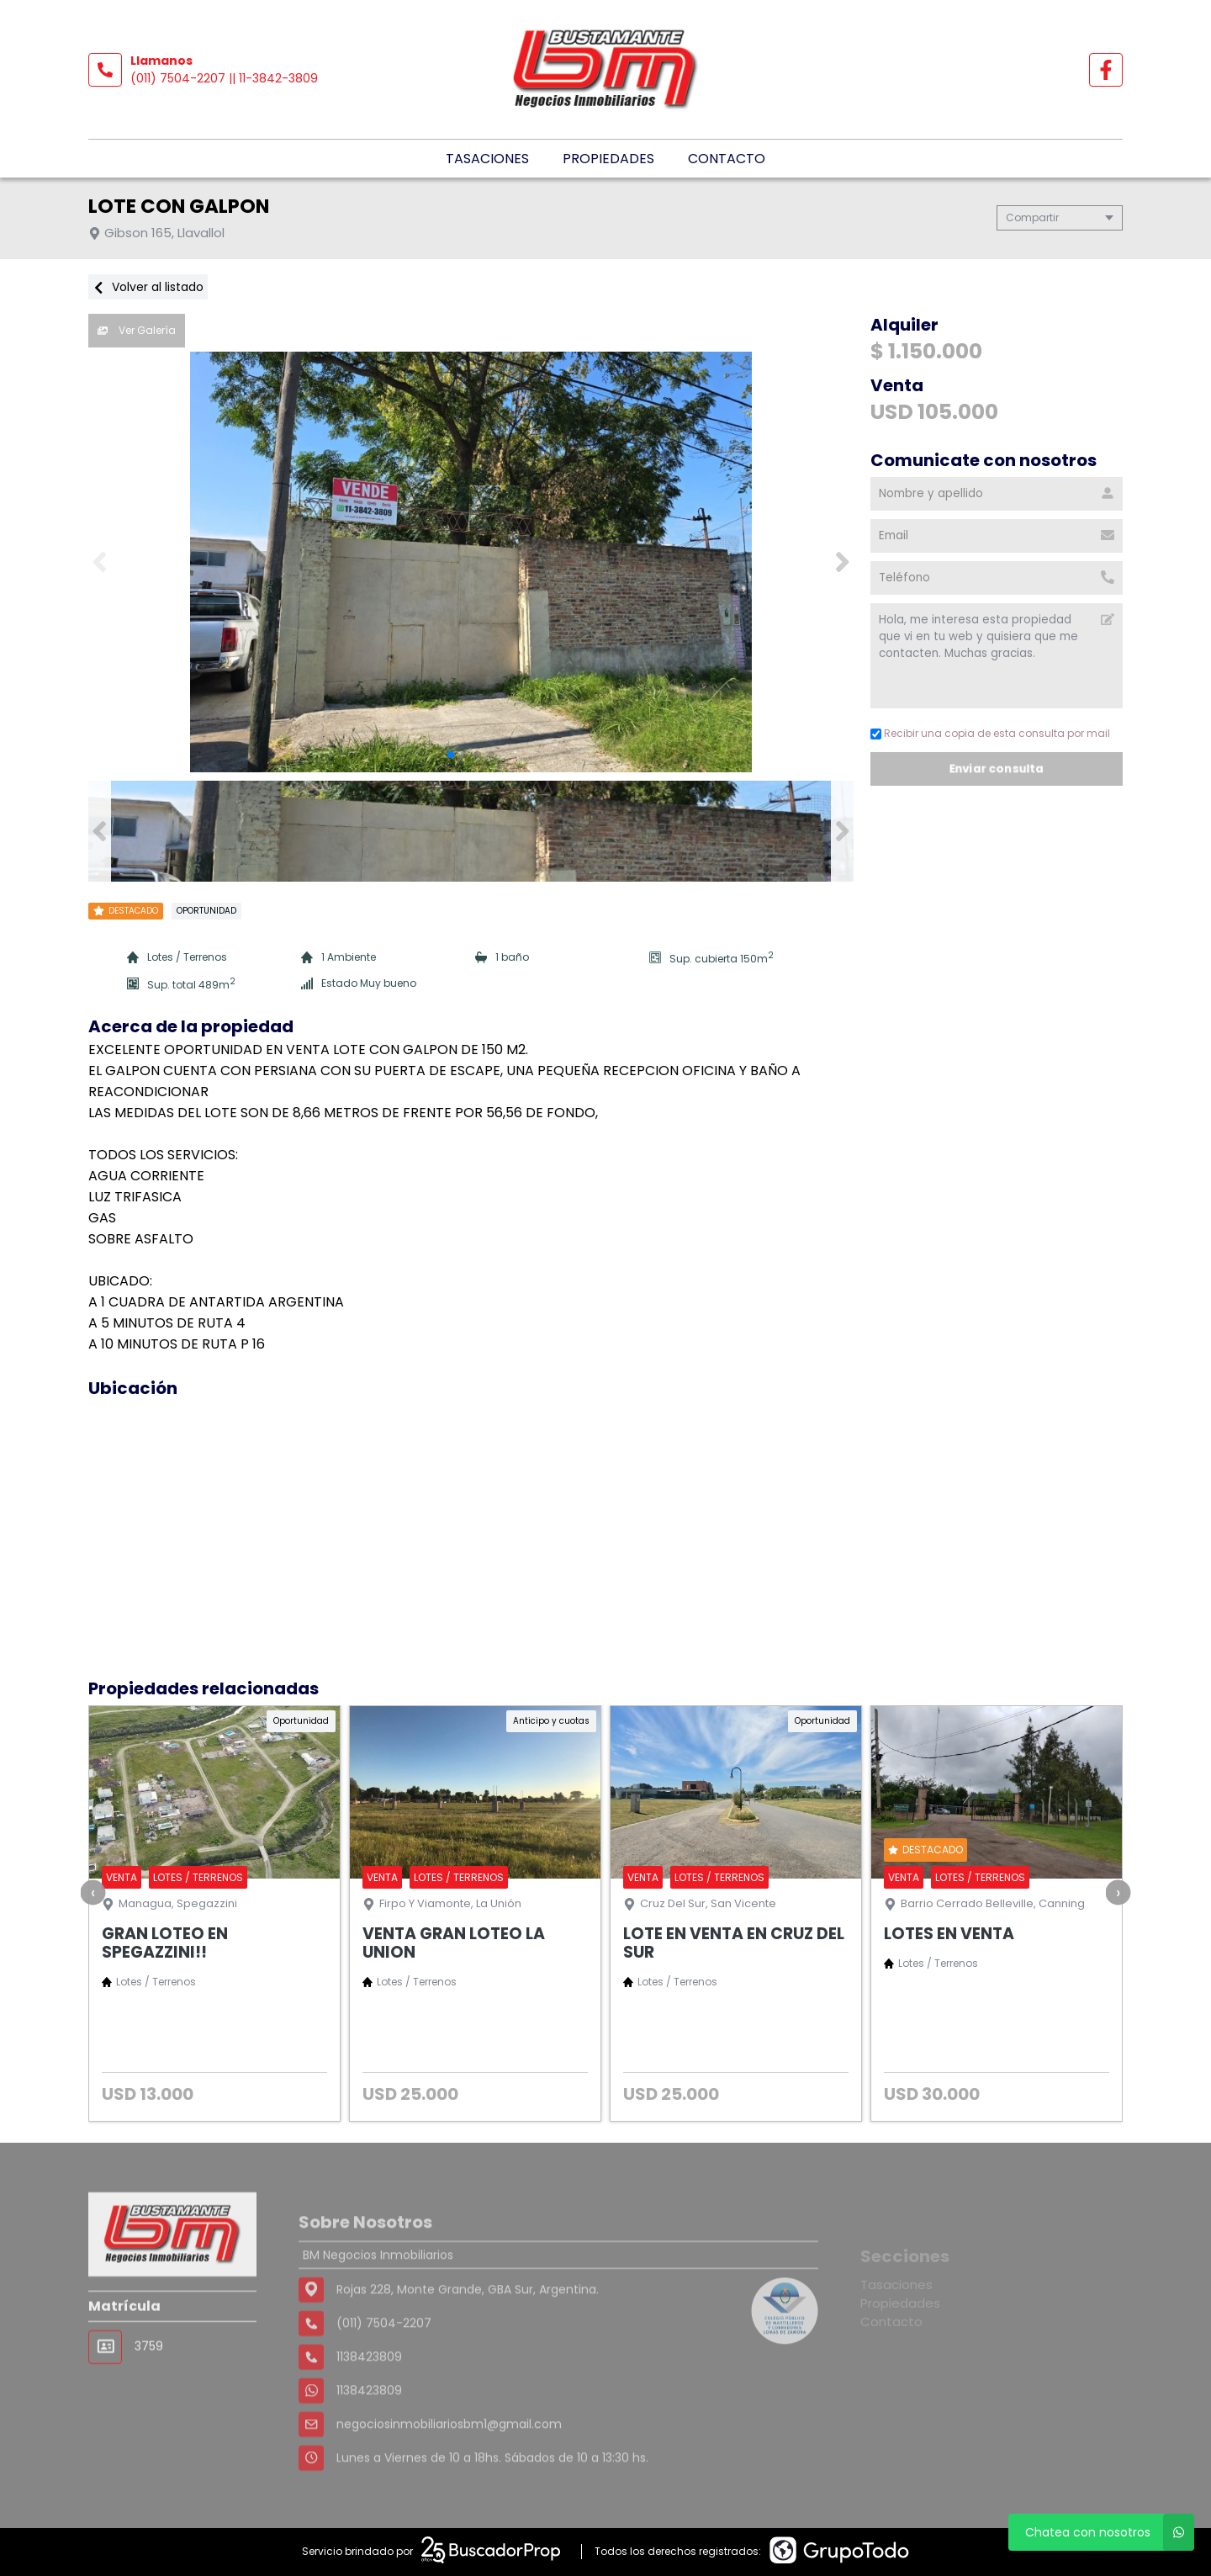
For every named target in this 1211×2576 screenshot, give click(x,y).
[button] (842, 562)
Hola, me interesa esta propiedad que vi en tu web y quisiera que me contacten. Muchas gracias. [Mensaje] (996, 655)
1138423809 (369, 2440)
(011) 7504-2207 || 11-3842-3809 (224, 78)
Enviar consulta (996, 769)
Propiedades (608, 158)
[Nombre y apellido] (996, 494)
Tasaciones (487, 158)
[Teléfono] (996, 578)
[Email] (996, 536)
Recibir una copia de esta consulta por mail (990, 733)
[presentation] (93, 1892)
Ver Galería (137, 330)
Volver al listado (148, 286)
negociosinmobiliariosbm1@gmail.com (449, 2474)
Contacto (726, 158)
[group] (471, 562)
